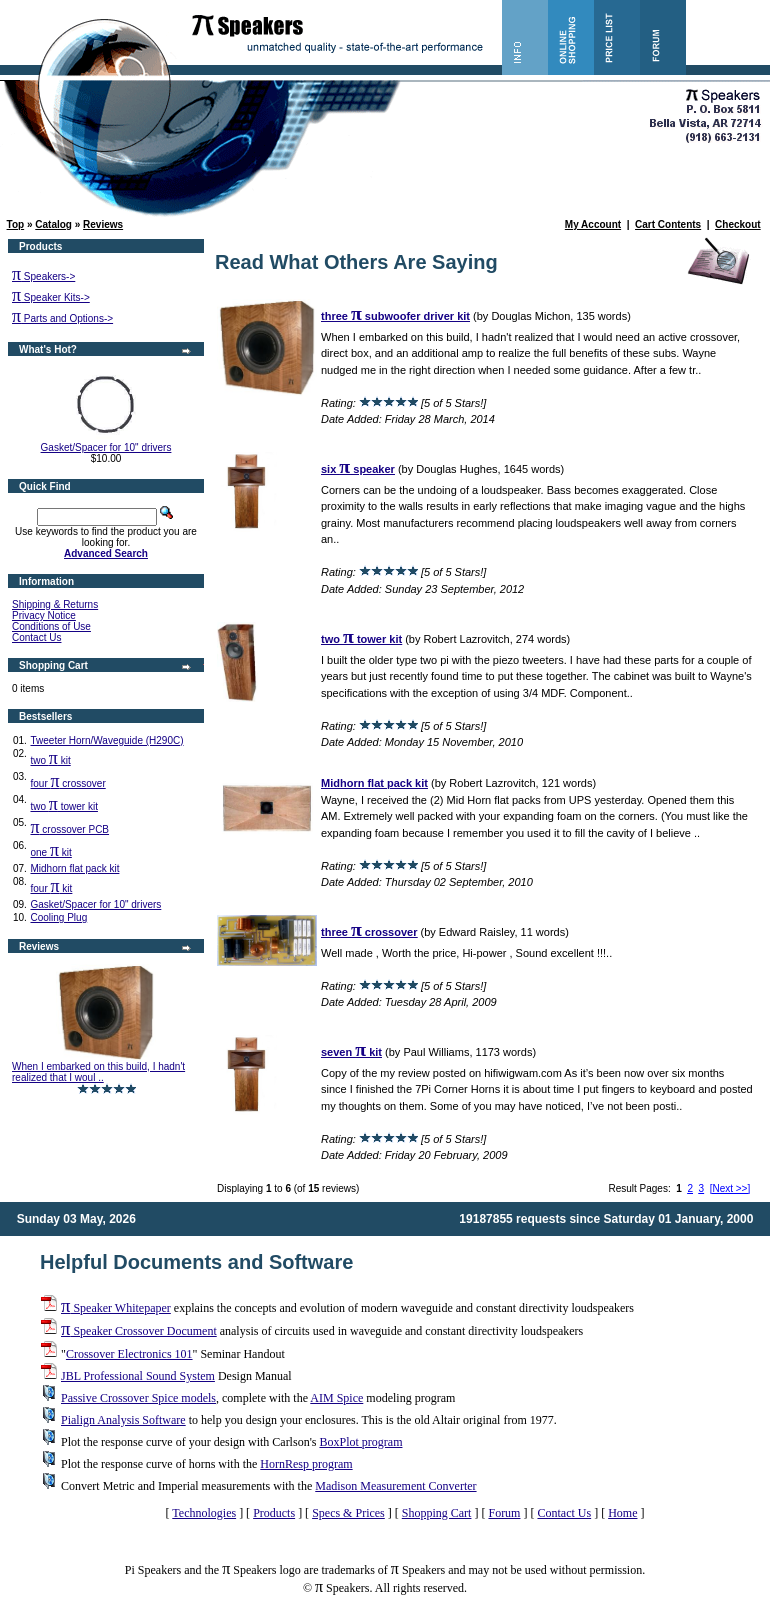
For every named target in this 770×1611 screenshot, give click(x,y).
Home (622, 1513)
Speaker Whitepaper (116, 1308)
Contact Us (36, 637)
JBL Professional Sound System (138, 1376)
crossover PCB (69, 829)
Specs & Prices (348, 1513)
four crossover (67, 783)
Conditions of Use (51, 626)
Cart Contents (668, 224)
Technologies (204, 1513)
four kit (51, 888)
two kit (50, 760)
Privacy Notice (44, 615)
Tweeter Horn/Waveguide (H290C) (106, 740)
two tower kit (63, 806)
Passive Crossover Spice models (138, 1398)
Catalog (53, 224)
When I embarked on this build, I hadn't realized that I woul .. (98, 1072)
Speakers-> (43, 276)
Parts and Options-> (62, 318)
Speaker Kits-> (51, 297)
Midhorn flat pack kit (74, 868)
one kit (50, 852)
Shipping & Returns (55, 604)
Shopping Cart (437, 1513)
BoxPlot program (360, 1442)
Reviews (103, 224)
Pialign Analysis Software (123, 1420)
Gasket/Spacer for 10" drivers (106, 447)
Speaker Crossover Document (139, 1331)
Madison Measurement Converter (395, 1486)
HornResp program (306, 1464)
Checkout (738, 224)
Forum (504, 1513)
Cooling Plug (58, 917)
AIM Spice (336, 1398)
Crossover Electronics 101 (129, 1354)
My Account (593, 224)
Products (274, 1513)
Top (16, 224)
